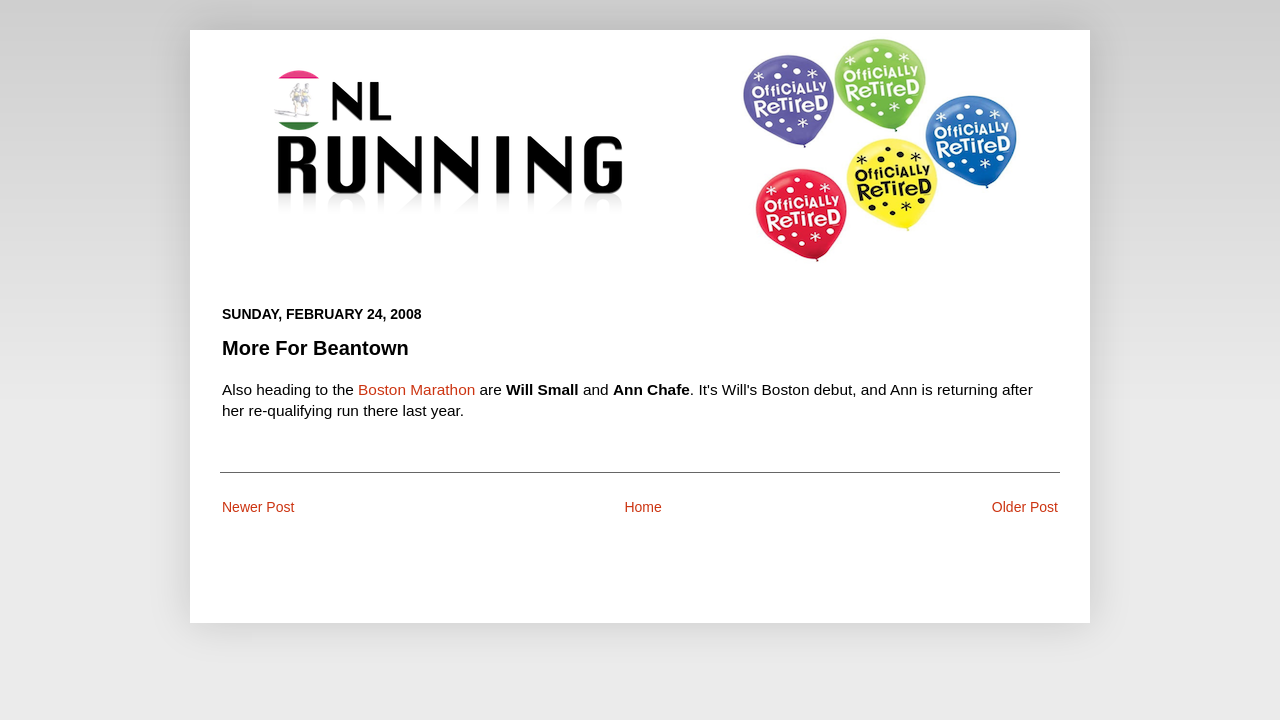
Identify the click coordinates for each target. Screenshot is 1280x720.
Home (642, 507)
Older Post (1025, 507)
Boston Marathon (416, 389)
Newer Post (258, 507)
